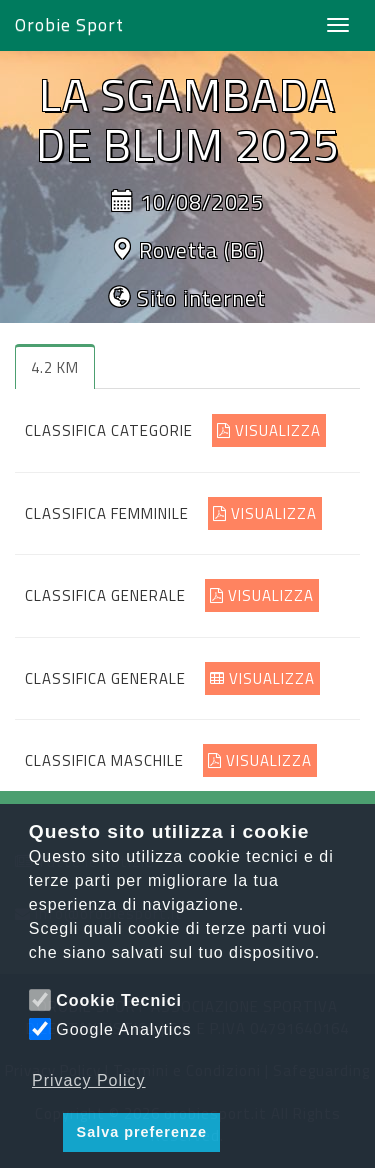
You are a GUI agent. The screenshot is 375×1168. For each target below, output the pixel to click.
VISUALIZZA (269, 430)
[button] (42, 1133)
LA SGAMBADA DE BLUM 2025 (187, 119)
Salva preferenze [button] (142, 1132)
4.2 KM (55, 367)
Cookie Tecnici (119, 1000)
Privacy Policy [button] (89, 1080)
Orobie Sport (69, 24)
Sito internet (201, 298)
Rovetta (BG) (202, 250)
